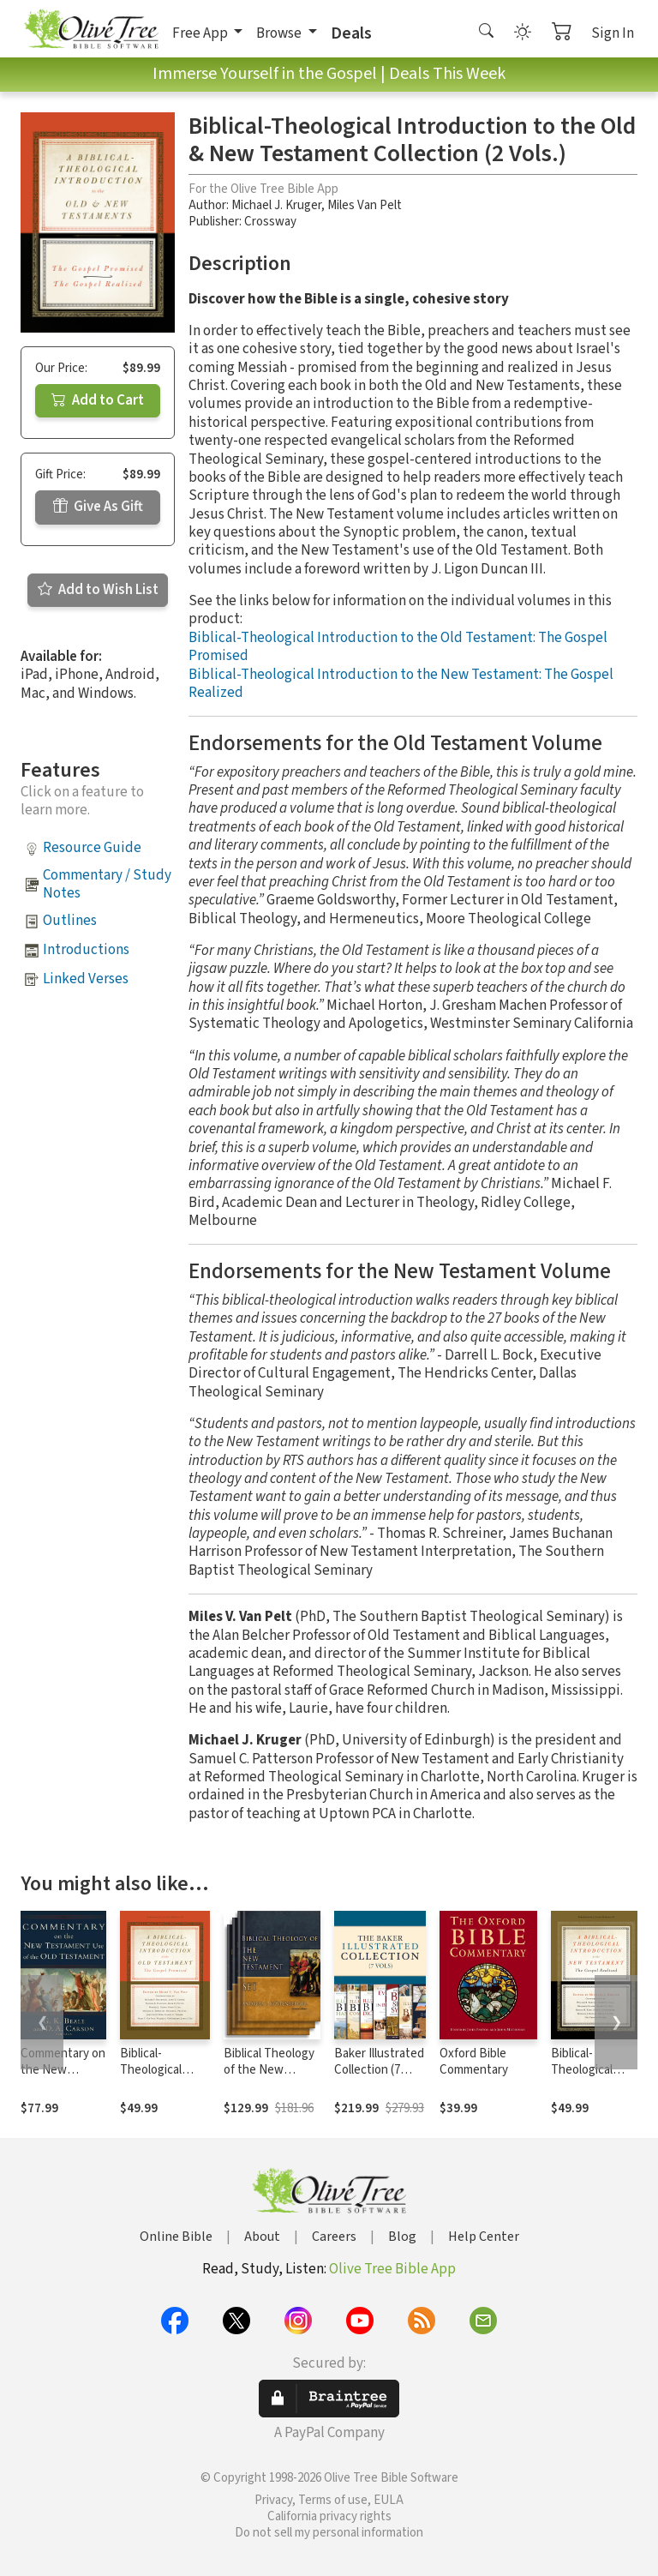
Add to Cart (97, 400)
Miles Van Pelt (364, 205)
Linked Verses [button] (86, 979)
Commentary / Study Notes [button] (107, 884)
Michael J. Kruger (276, 205)
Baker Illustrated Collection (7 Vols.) (379, 2070)
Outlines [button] (70, 920)
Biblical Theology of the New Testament (269, 2070)
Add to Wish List (98, 589)
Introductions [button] (86, 950)
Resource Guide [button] (92, 848)
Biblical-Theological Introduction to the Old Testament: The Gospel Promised (397, 646)
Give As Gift (98, 506)
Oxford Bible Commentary (474, 2062)
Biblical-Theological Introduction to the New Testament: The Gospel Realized (400, 683)
